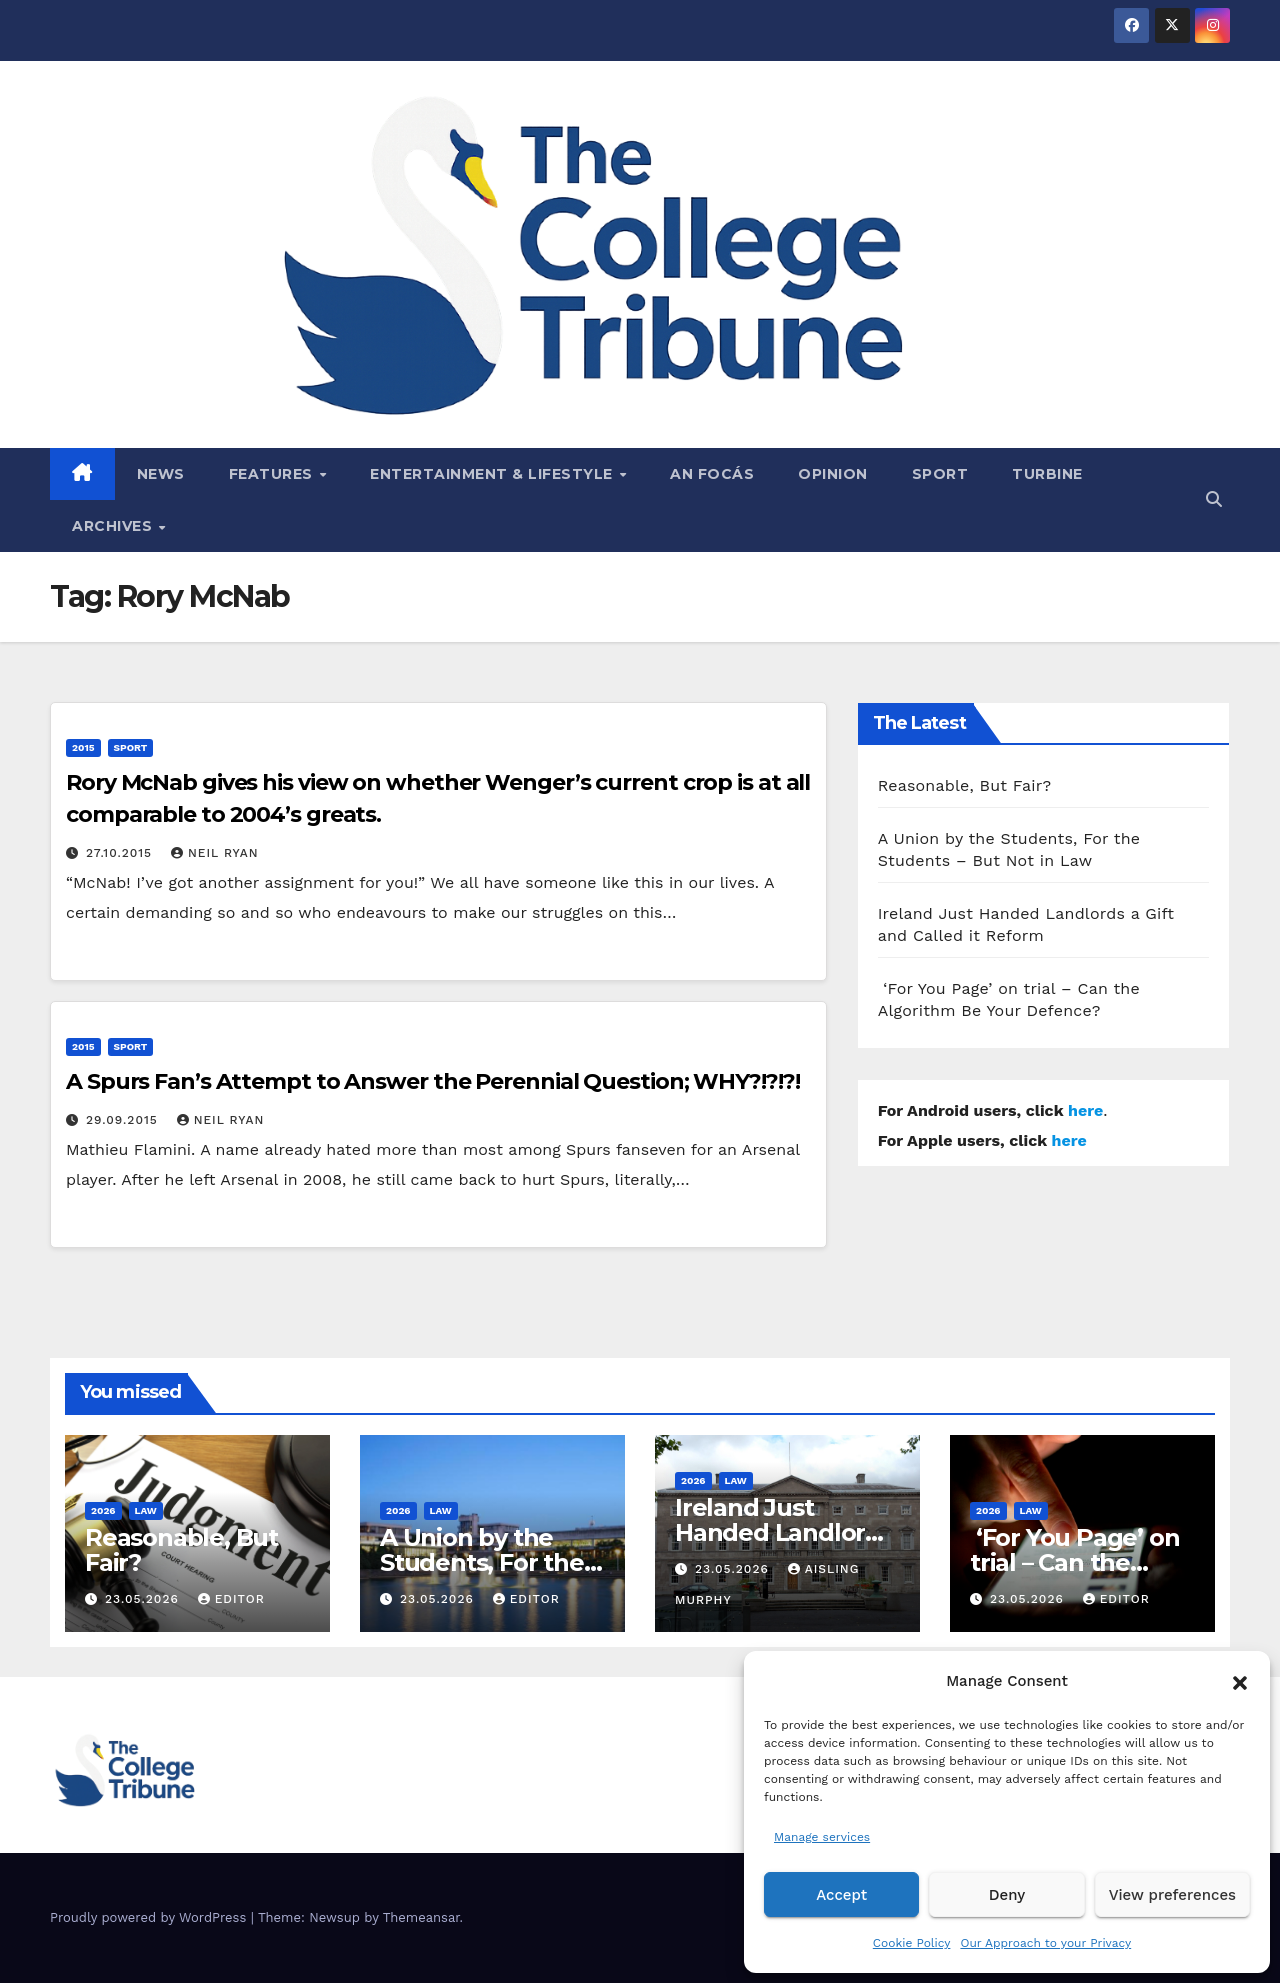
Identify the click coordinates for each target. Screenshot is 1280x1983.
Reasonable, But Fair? (965, 785)
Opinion (833, 474)
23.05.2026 (144, 1599)
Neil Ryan (215, 853)
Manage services (822, 1837)
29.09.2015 (124, 1120)
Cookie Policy (912, 1943)
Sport (940, 474)
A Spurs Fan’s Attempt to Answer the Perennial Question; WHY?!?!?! (433, 1081)
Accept (841, 1895)
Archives (114, 526)
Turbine (1047, 474)
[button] (1240, 1681)
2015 (83, 747)
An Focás (712, 474)
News (161, 474)
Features (273, 474)
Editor (231, 1599)
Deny (1007, 1895)
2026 (103, 1510)
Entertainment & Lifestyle (493, 474)
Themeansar (421, 1917)
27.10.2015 (121, 853)
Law (146, 1510)
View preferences (1172, 1895)
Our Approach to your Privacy (1045, 1943)
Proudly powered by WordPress (150, 1917)
